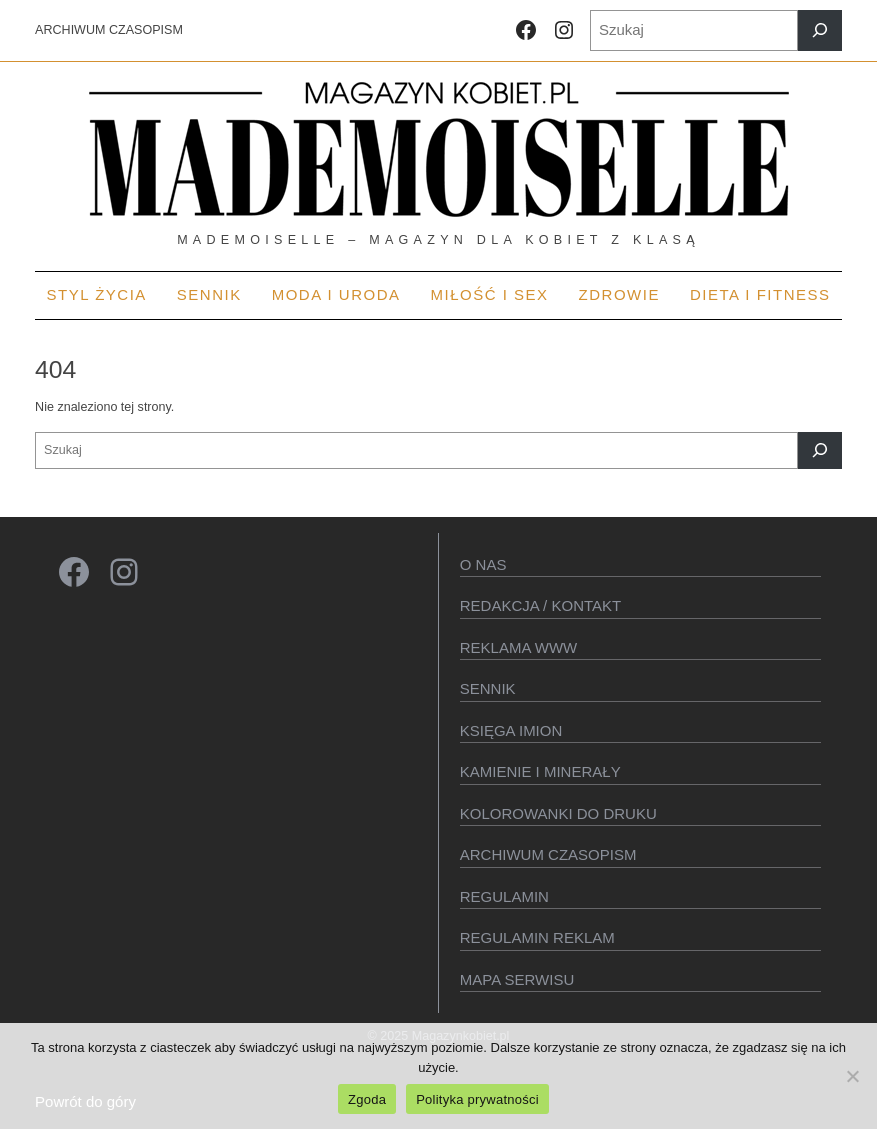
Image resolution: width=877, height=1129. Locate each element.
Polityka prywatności (477, 1099)
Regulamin (504, 896)
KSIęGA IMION (511, 730)
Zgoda (367, 1099)
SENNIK (488, 688)
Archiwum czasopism (548, 854)
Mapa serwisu (517, 979)
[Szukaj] (820, 30)
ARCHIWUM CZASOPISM (109, 30)
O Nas (483, 564)
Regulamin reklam (537, 937)
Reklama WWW (519, 647)
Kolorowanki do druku (558, 813)
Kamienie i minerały (540, 771)
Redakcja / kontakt (540, 605)
